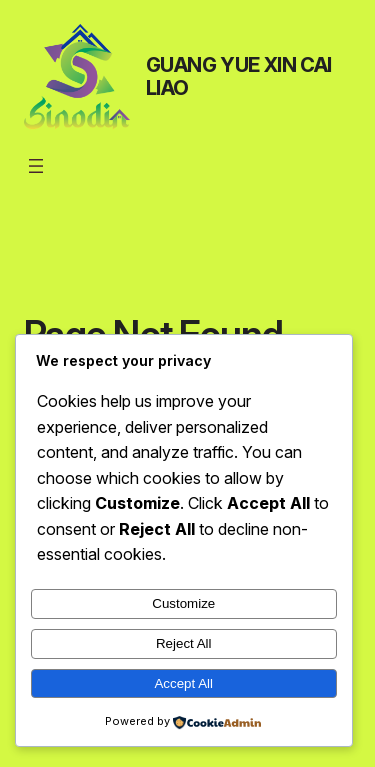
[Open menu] (36, 166)
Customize (183, 603)
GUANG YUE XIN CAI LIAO (239, 76)
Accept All (183, 683)
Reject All (184, 643)
